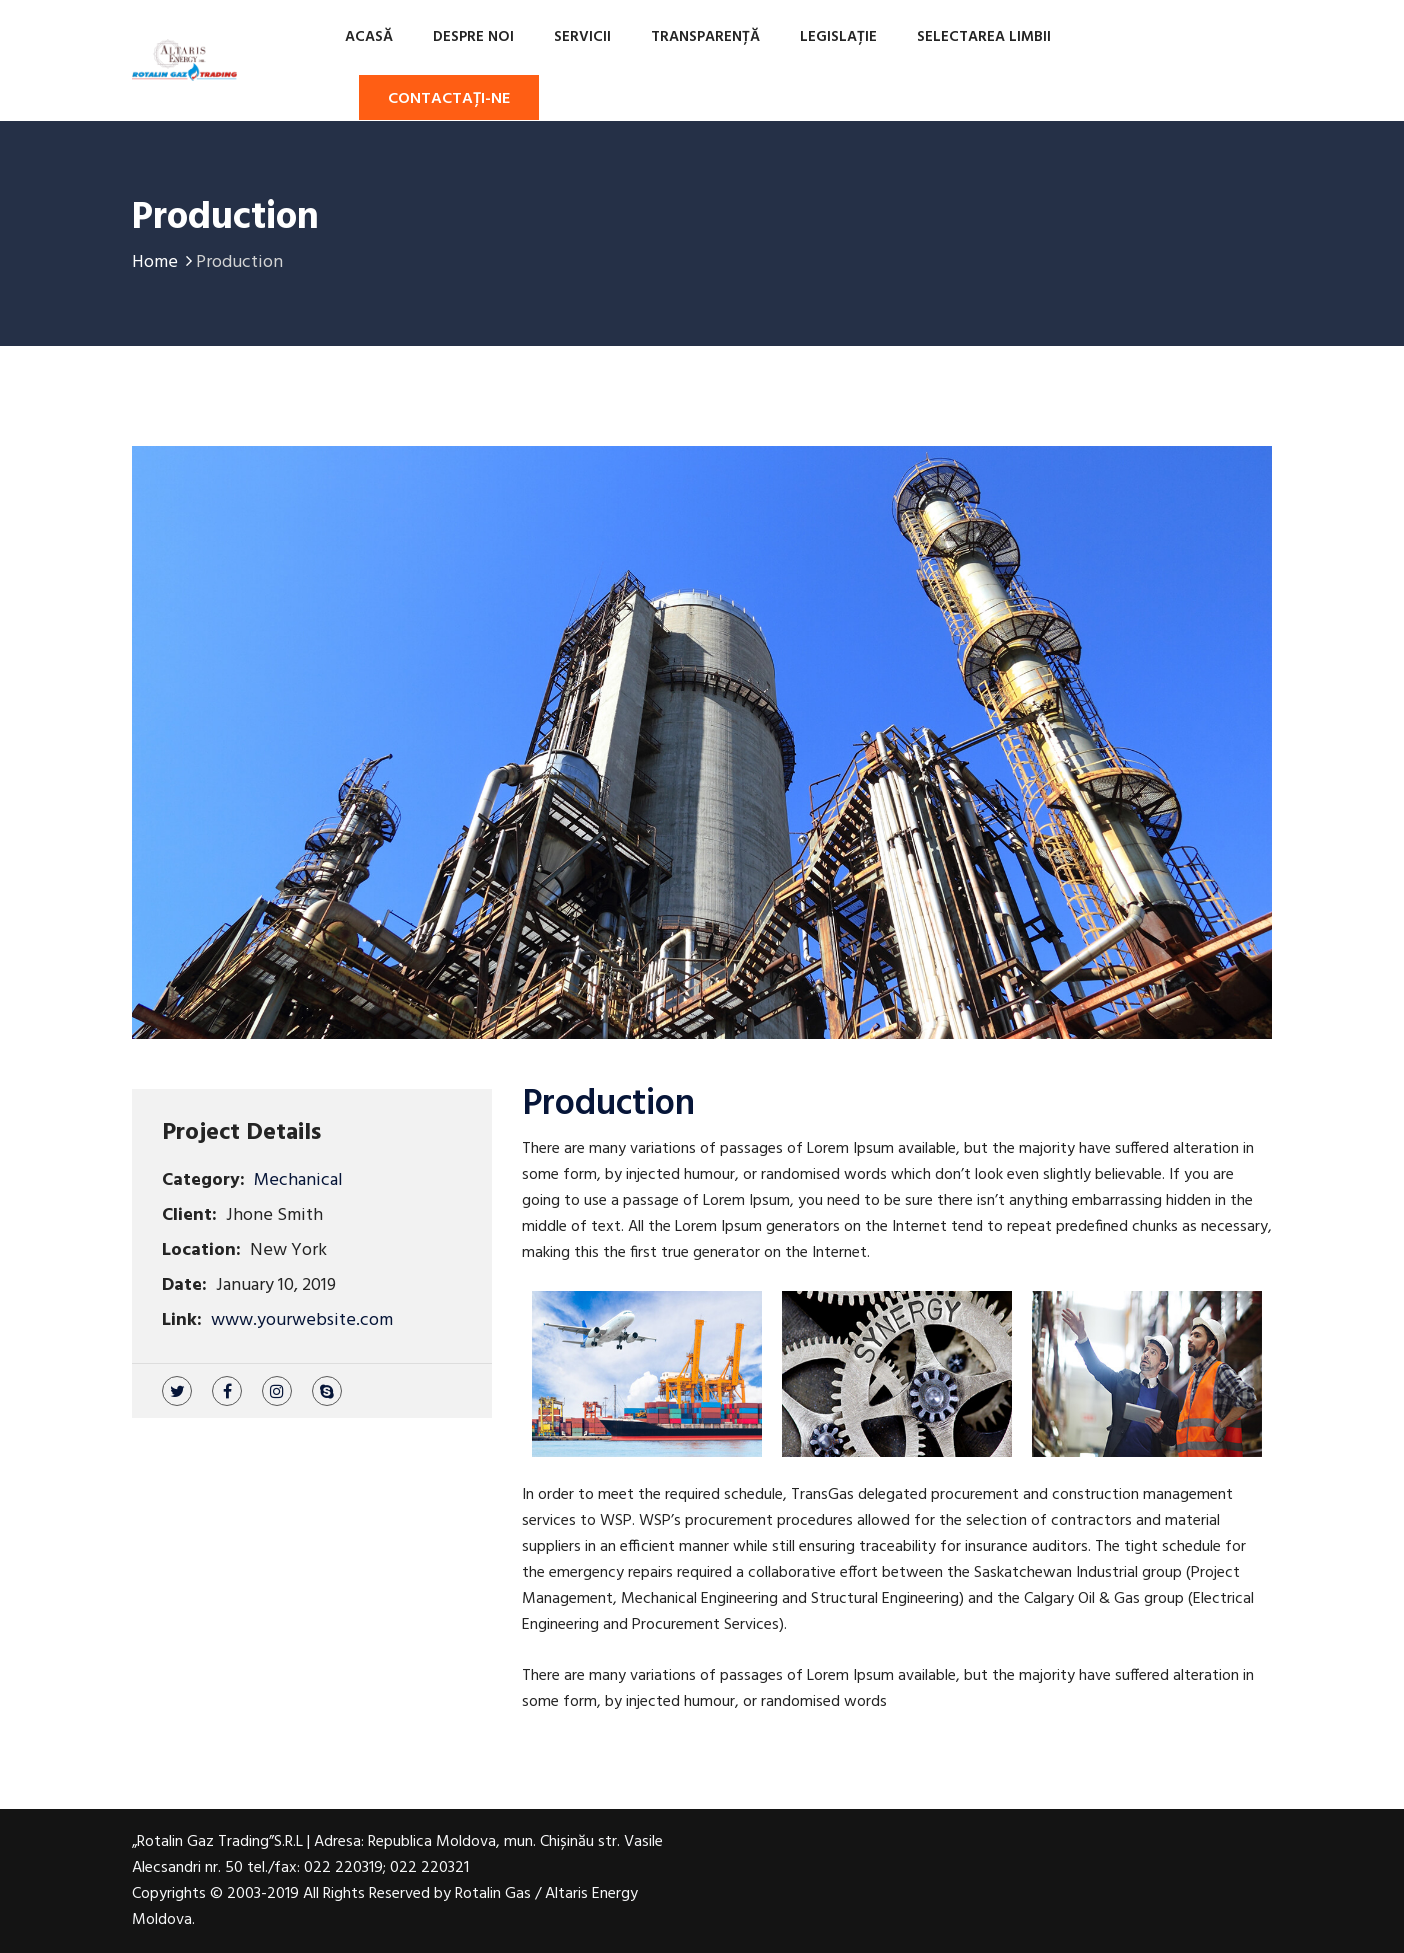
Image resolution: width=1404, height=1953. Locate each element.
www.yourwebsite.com (302, 1320)
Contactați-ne (449, 99)
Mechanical (298, 1180)
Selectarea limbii (984, 37)
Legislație (838, 37)
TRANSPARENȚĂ (705, 37)
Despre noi (473, 37)
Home (164, 262)
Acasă (369, 37)
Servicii (582, 37)
